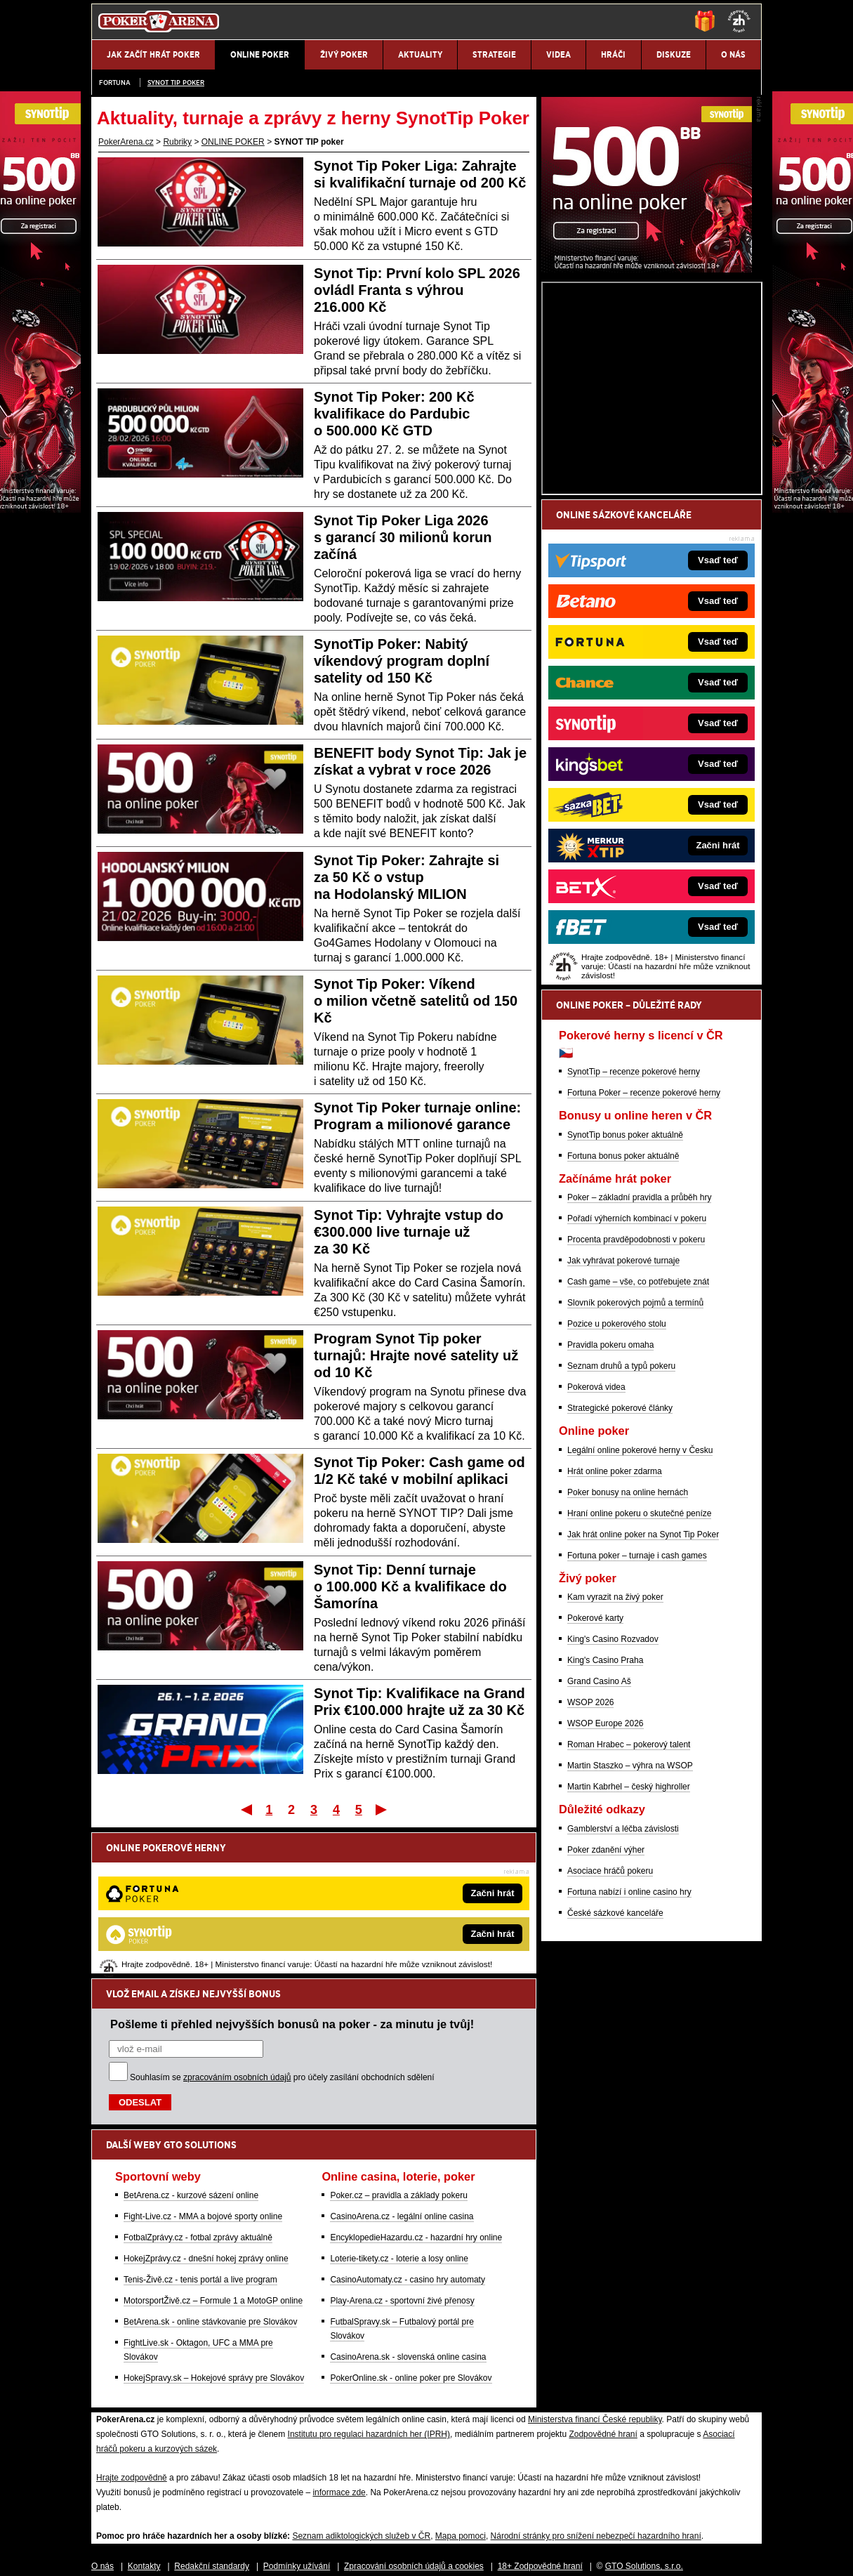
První (245, 1809)
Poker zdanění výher (605, 2014)
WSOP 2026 (590, 1867)
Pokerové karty (595, 1782)
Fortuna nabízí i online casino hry (629, 2056)
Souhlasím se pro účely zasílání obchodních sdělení (282, 1931)
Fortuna (115, 82)
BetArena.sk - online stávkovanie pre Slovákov (210, 2176)
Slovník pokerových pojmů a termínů (635, 1467)
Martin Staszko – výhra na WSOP (630, 1930)
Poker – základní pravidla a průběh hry (639, 1362)
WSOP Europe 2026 (605, 1888)
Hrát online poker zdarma (614, 1636)
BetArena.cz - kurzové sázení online (191, 2049)
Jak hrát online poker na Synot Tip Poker (643, 1699)
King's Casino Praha (605, 1824)
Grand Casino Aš (599, 1846)
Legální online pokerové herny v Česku (640, 1614)
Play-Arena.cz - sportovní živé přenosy (402, 2155)
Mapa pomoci (460, 2390)
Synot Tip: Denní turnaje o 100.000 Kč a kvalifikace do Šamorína (410, 1586)
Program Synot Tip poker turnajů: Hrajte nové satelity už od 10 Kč (416, 1355)
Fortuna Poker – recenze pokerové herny (643, 1257)
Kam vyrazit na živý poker (615, 1761)
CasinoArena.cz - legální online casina (401, 2070)
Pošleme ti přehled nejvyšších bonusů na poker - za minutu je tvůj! (292, 1878)
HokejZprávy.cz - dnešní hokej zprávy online (206, 2112)
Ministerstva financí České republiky (595, 2273)
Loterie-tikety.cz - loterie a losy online (399, 2112)
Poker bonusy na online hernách (627, 1657)
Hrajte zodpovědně (131, 2332)
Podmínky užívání (296, 2420)
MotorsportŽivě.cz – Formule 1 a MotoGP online (213, 2155)
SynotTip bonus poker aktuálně (625, 1299)
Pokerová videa (596, 1551)
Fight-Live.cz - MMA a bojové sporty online (203, 2070)
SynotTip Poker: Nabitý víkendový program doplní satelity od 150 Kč (401, 660)
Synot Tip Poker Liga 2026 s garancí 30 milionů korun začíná (402, 537)
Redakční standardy (211, 2420)
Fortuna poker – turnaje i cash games (637, 1720)
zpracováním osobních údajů (237, 1931)
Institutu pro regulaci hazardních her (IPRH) (369, 2288)
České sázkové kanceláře (615, 2077)
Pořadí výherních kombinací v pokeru (636, 1383)
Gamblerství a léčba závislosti (623, 1993)
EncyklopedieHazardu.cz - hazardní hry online (416, 2091)
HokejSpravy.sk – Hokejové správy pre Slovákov (214, 2232)
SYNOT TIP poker (175, 82)
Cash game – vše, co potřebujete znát (638, 1446)
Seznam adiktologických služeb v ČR (361, 2390)
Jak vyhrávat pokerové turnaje (623, 1425)
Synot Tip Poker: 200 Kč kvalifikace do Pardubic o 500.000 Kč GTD (394, 413)
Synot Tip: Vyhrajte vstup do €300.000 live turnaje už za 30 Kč (408, 1231)
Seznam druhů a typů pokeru (621, 1530)
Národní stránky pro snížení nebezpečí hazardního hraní (596, 2390)
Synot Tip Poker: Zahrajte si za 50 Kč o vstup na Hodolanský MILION (406, 877)
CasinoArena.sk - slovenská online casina (408, 2211)
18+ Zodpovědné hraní (540, 2420)
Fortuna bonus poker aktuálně (623, 1320)
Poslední (382, 1809)
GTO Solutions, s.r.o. (644, 2420)
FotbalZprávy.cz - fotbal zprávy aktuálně (198, 2091)
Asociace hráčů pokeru (610, 2035)
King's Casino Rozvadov (613, 1803)
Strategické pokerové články (620, 1572)
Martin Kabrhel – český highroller (628, 1951)
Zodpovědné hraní (603, 2288)
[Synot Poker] (646, 433)
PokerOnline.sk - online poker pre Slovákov (410, 2232)
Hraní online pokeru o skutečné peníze (639, 1678)
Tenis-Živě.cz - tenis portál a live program (200, 2133)
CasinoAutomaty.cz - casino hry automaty (407, 2133)
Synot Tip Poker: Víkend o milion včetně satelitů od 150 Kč (415, 1000)
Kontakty (144, 2420)
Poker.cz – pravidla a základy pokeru (398, 2049)
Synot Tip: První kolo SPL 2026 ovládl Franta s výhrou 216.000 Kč (417, 290)
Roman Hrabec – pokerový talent (628, 1909)
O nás (102, 2420)
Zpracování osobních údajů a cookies (414, 2420)
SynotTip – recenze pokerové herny (633, 1236)
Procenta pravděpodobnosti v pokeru (636, 1404)
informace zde (338, 2346)
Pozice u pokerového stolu (616, 1488)
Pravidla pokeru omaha (610, 1509)
